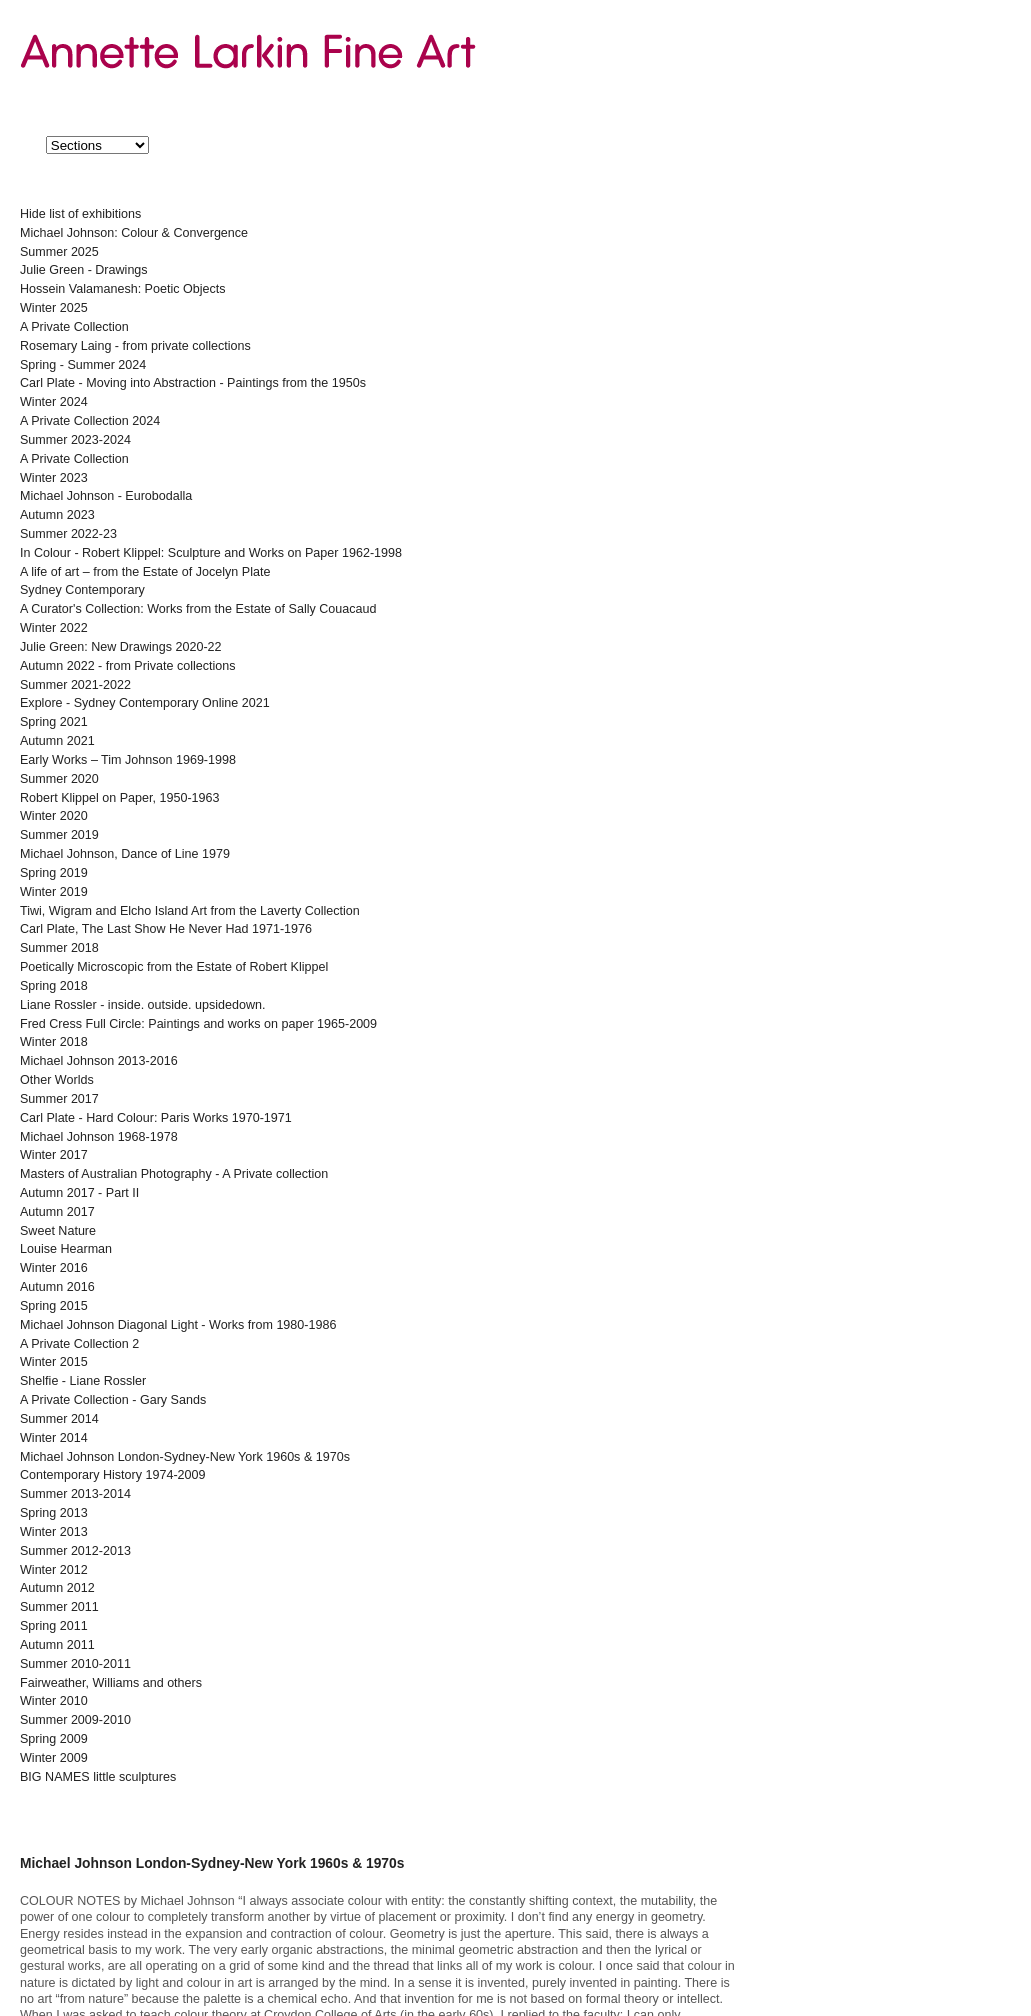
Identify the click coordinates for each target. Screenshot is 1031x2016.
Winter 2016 (54, 1268)
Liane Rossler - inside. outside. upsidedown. (143, 1005)
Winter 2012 (54, 1570)
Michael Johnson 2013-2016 (99, 1061)
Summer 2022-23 (68, 534)
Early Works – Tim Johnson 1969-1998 (128, 760)
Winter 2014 (54, 1438)
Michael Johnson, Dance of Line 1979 (125, 854)
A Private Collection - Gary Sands (113, 1400)
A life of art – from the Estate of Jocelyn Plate (145, 572)
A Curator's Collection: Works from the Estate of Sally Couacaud (198, 609)
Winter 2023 (54, 478)
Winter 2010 (54, 1701)
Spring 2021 (54, 722)
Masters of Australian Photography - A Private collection (174, 1174)
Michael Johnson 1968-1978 (99, 1137)
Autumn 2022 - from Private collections (127, 666)
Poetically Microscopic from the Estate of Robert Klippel (174, 967)
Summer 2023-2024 (75, 440)
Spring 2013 (54, 1513)
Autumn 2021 (57, 741)
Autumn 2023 (57, 515)
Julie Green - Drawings (84, 270)
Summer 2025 (59, 252)
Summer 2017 (59, 1099)
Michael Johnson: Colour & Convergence (134, 233)
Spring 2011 (54, 1626)
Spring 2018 (54, 986)
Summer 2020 (59, 779)
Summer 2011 (59, 1607)
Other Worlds (57, 1080)
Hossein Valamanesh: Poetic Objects (123, 289)
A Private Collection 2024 (90, 421)
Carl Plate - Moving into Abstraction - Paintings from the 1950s (193, 383)
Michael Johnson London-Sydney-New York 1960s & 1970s (185, 1457)
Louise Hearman (66, 1249)
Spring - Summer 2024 (83, 365)
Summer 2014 (59, 1419)
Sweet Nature (58, 1231)
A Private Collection (74, 327)
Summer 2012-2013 (75, 1551)
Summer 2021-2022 (75, 685)
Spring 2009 (54, 1739)
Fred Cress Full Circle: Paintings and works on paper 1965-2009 (198, 1024)
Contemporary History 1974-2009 (113, 1475)
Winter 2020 (54, 816)
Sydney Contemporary (82, 590)
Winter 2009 (54, 1758)
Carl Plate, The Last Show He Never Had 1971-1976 (166, 929)
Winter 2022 (54, 628)
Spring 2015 (54, 1306)
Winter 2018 (54, 1042)
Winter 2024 (54, 402)
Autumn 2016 (57, 1287)
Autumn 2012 (57, 1588)
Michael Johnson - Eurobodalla (106, 496)
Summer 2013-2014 (75, 1494)
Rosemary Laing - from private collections (135, 346)
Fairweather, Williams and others (111, 1683)
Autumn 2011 (57, 1645)
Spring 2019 (54, 873)
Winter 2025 (54, 308)
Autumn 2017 (57, 1212)
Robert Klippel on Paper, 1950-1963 (120, 798)
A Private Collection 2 (79, 1344)
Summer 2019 (59, 835)
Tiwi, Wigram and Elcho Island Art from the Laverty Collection (190, 911)
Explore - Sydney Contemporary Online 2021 (145, 703)
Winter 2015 (54, 1362)
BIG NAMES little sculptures (98, 1777)
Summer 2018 (59, 948)
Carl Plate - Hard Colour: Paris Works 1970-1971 (156, 1118)
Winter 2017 (54, 1155)
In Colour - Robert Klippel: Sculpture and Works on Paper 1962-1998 (211, 553)
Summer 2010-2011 (75, 1664)
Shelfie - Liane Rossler (83, 1381)
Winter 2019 (54, 892)
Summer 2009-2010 (75, 1720)
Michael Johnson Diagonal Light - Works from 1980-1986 (178, 1325)
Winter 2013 (54, 1532)
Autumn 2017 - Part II (79, 1193)
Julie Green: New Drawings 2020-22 (121, 647)
